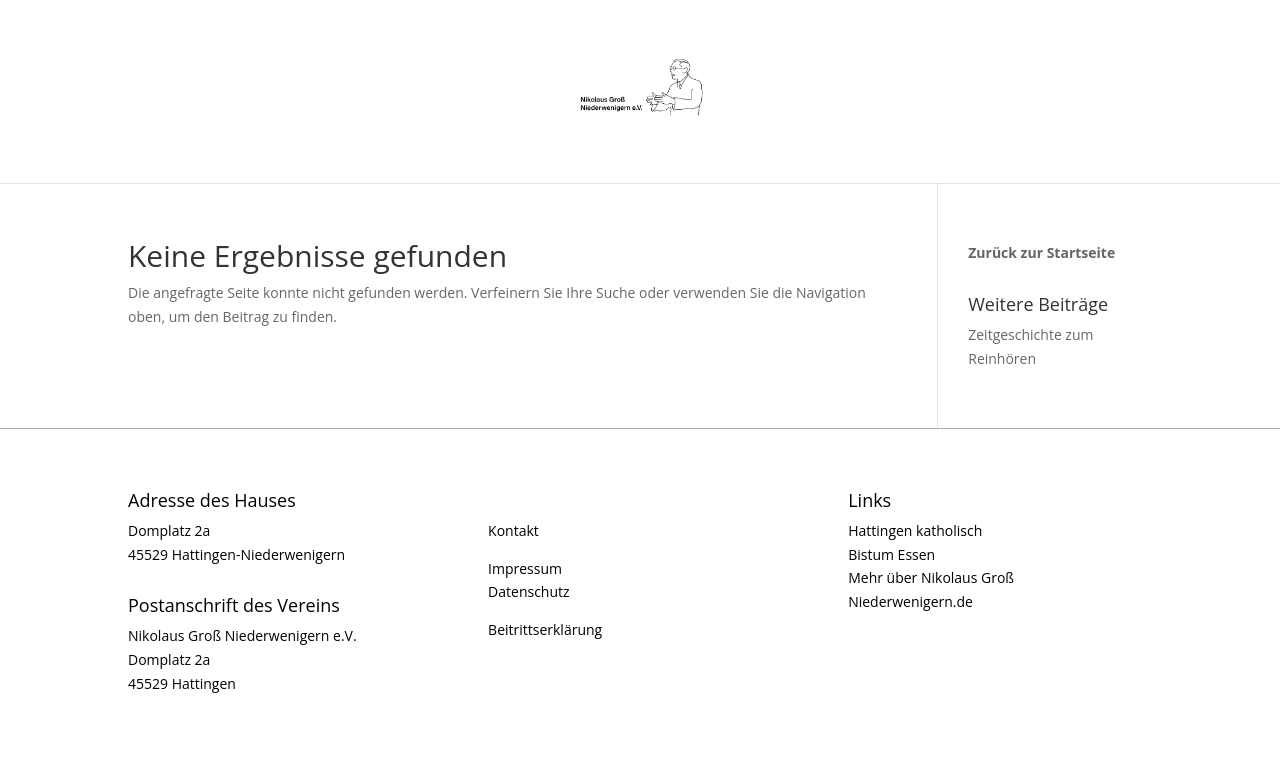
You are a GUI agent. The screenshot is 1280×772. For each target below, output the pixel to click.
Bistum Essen (891, 554)
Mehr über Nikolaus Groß (931, 577)
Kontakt (513, 530)
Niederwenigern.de (910, 601)
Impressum (525, 568)
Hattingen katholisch (915, 530)
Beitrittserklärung (545, 629)
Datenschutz (528, 591)
